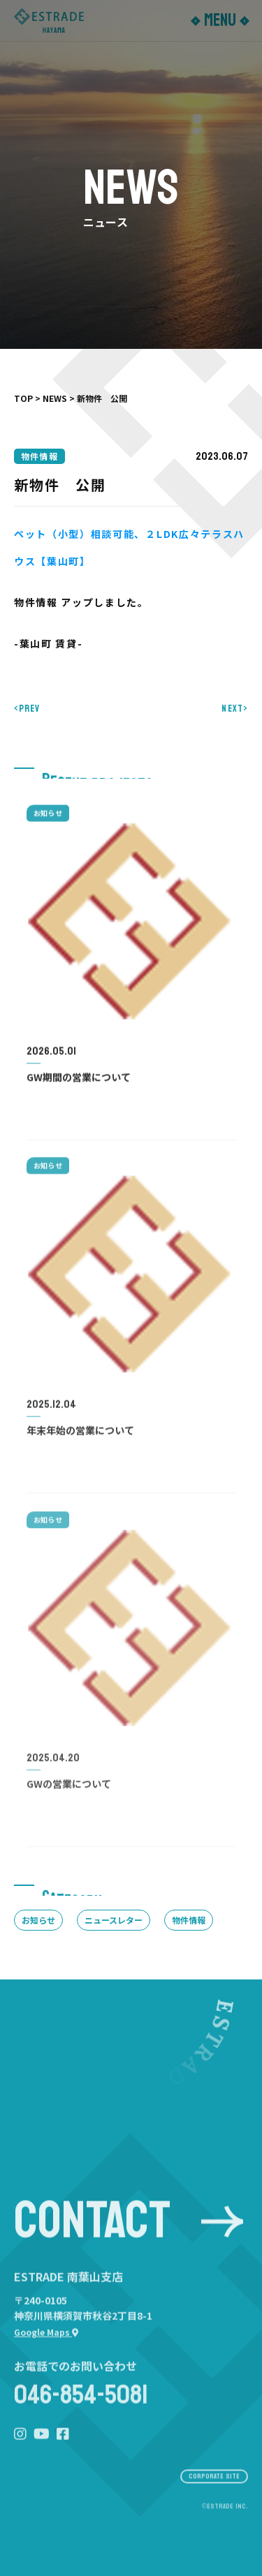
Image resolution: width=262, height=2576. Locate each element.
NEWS (55, 398)
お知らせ (38, 1920)
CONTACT (128, 2239)
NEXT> (234, 708)
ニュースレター (114, 1920)
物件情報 (188, 1920)
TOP (23, 398)
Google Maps (46, 2356)
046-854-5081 (81, 2419)
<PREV (27, 708)
